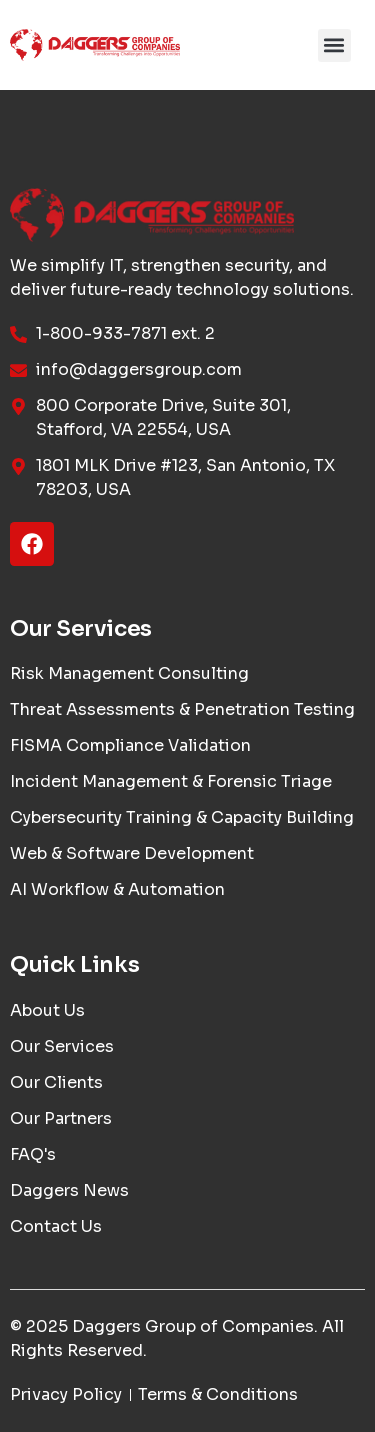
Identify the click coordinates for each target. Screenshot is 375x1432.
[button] (334, 45)
